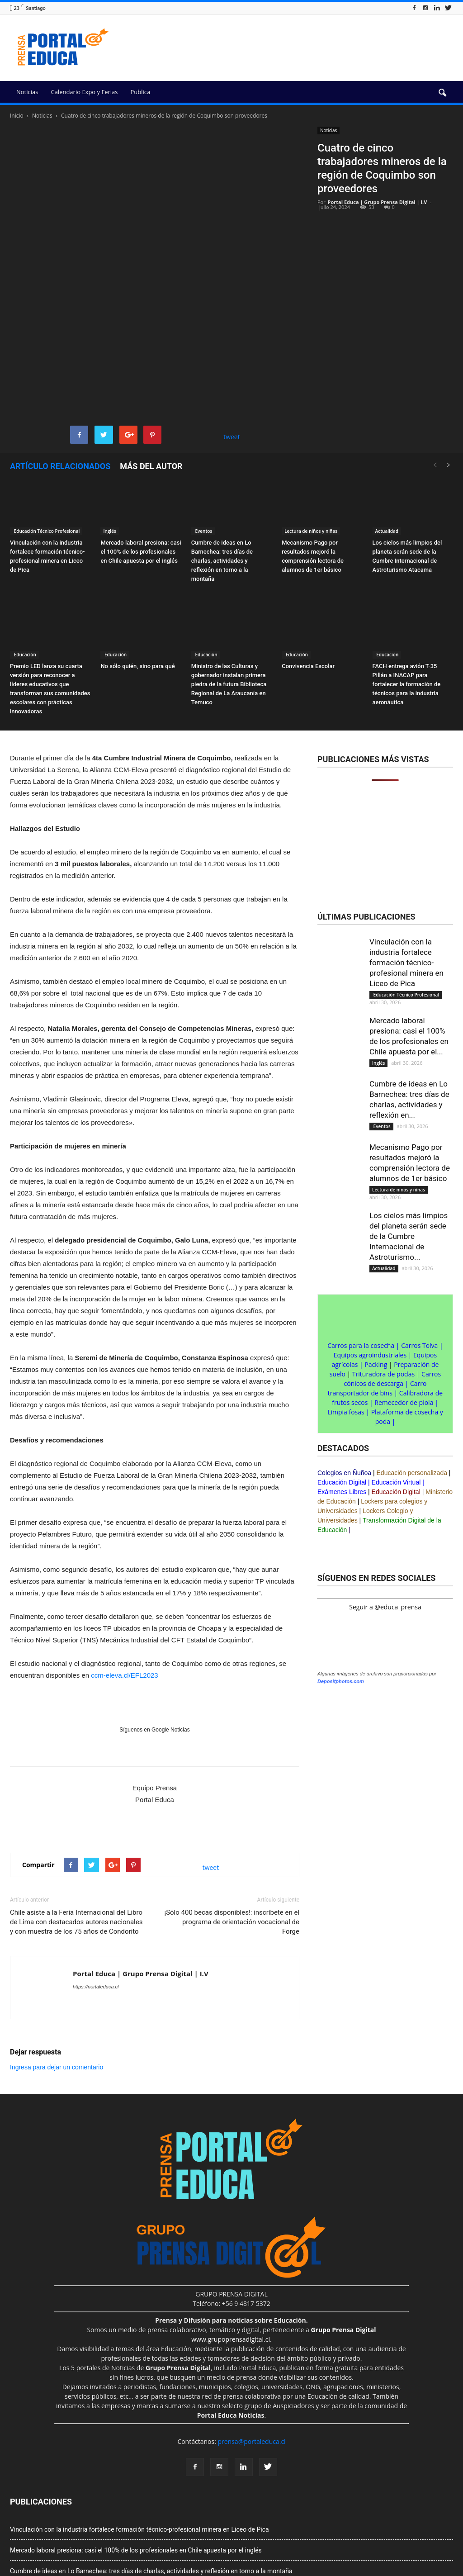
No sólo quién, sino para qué (137, 569)
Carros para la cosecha (360, 1249)
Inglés (109, 434)
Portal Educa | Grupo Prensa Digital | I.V (377, 202)
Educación (24, 558)
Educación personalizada (412, 1376)
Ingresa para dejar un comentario (56, 1970)
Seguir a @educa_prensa (385, 1510)
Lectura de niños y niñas (310, 434)
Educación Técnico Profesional (46, 434)
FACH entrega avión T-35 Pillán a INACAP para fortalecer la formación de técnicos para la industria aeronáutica (407, 587)
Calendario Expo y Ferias (84, 92)
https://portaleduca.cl (96, 1890)
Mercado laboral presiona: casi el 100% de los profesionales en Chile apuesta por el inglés (140, 454)
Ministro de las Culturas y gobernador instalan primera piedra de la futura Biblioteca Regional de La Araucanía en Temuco (228, 587)
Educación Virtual (396, 1386)
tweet (231, 340)
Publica (140, 92)
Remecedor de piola (403, 1306)
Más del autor (151, 370)
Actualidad (387, 434)
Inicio (17, 115)
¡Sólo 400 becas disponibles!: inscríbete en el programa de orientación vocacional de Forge (232, 1825)
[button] (442, 93)
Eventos (203, 434)
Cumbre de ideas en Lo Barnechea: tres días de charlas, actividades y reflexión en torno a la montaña (222, 463)
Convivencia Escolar (308, 569)
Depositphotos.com (340, 2232)
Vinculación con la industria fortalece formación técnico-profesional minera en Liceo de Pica (406, 866)
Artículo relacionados (60, 370)
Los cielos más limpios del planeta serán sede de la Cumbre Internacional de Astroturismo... (408, 1140)
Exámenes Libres (341, 1395)
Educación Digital (341, 1386)
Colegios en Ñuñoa (344, 1376)
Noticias (27, 92)
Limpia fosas (345, 1315)
